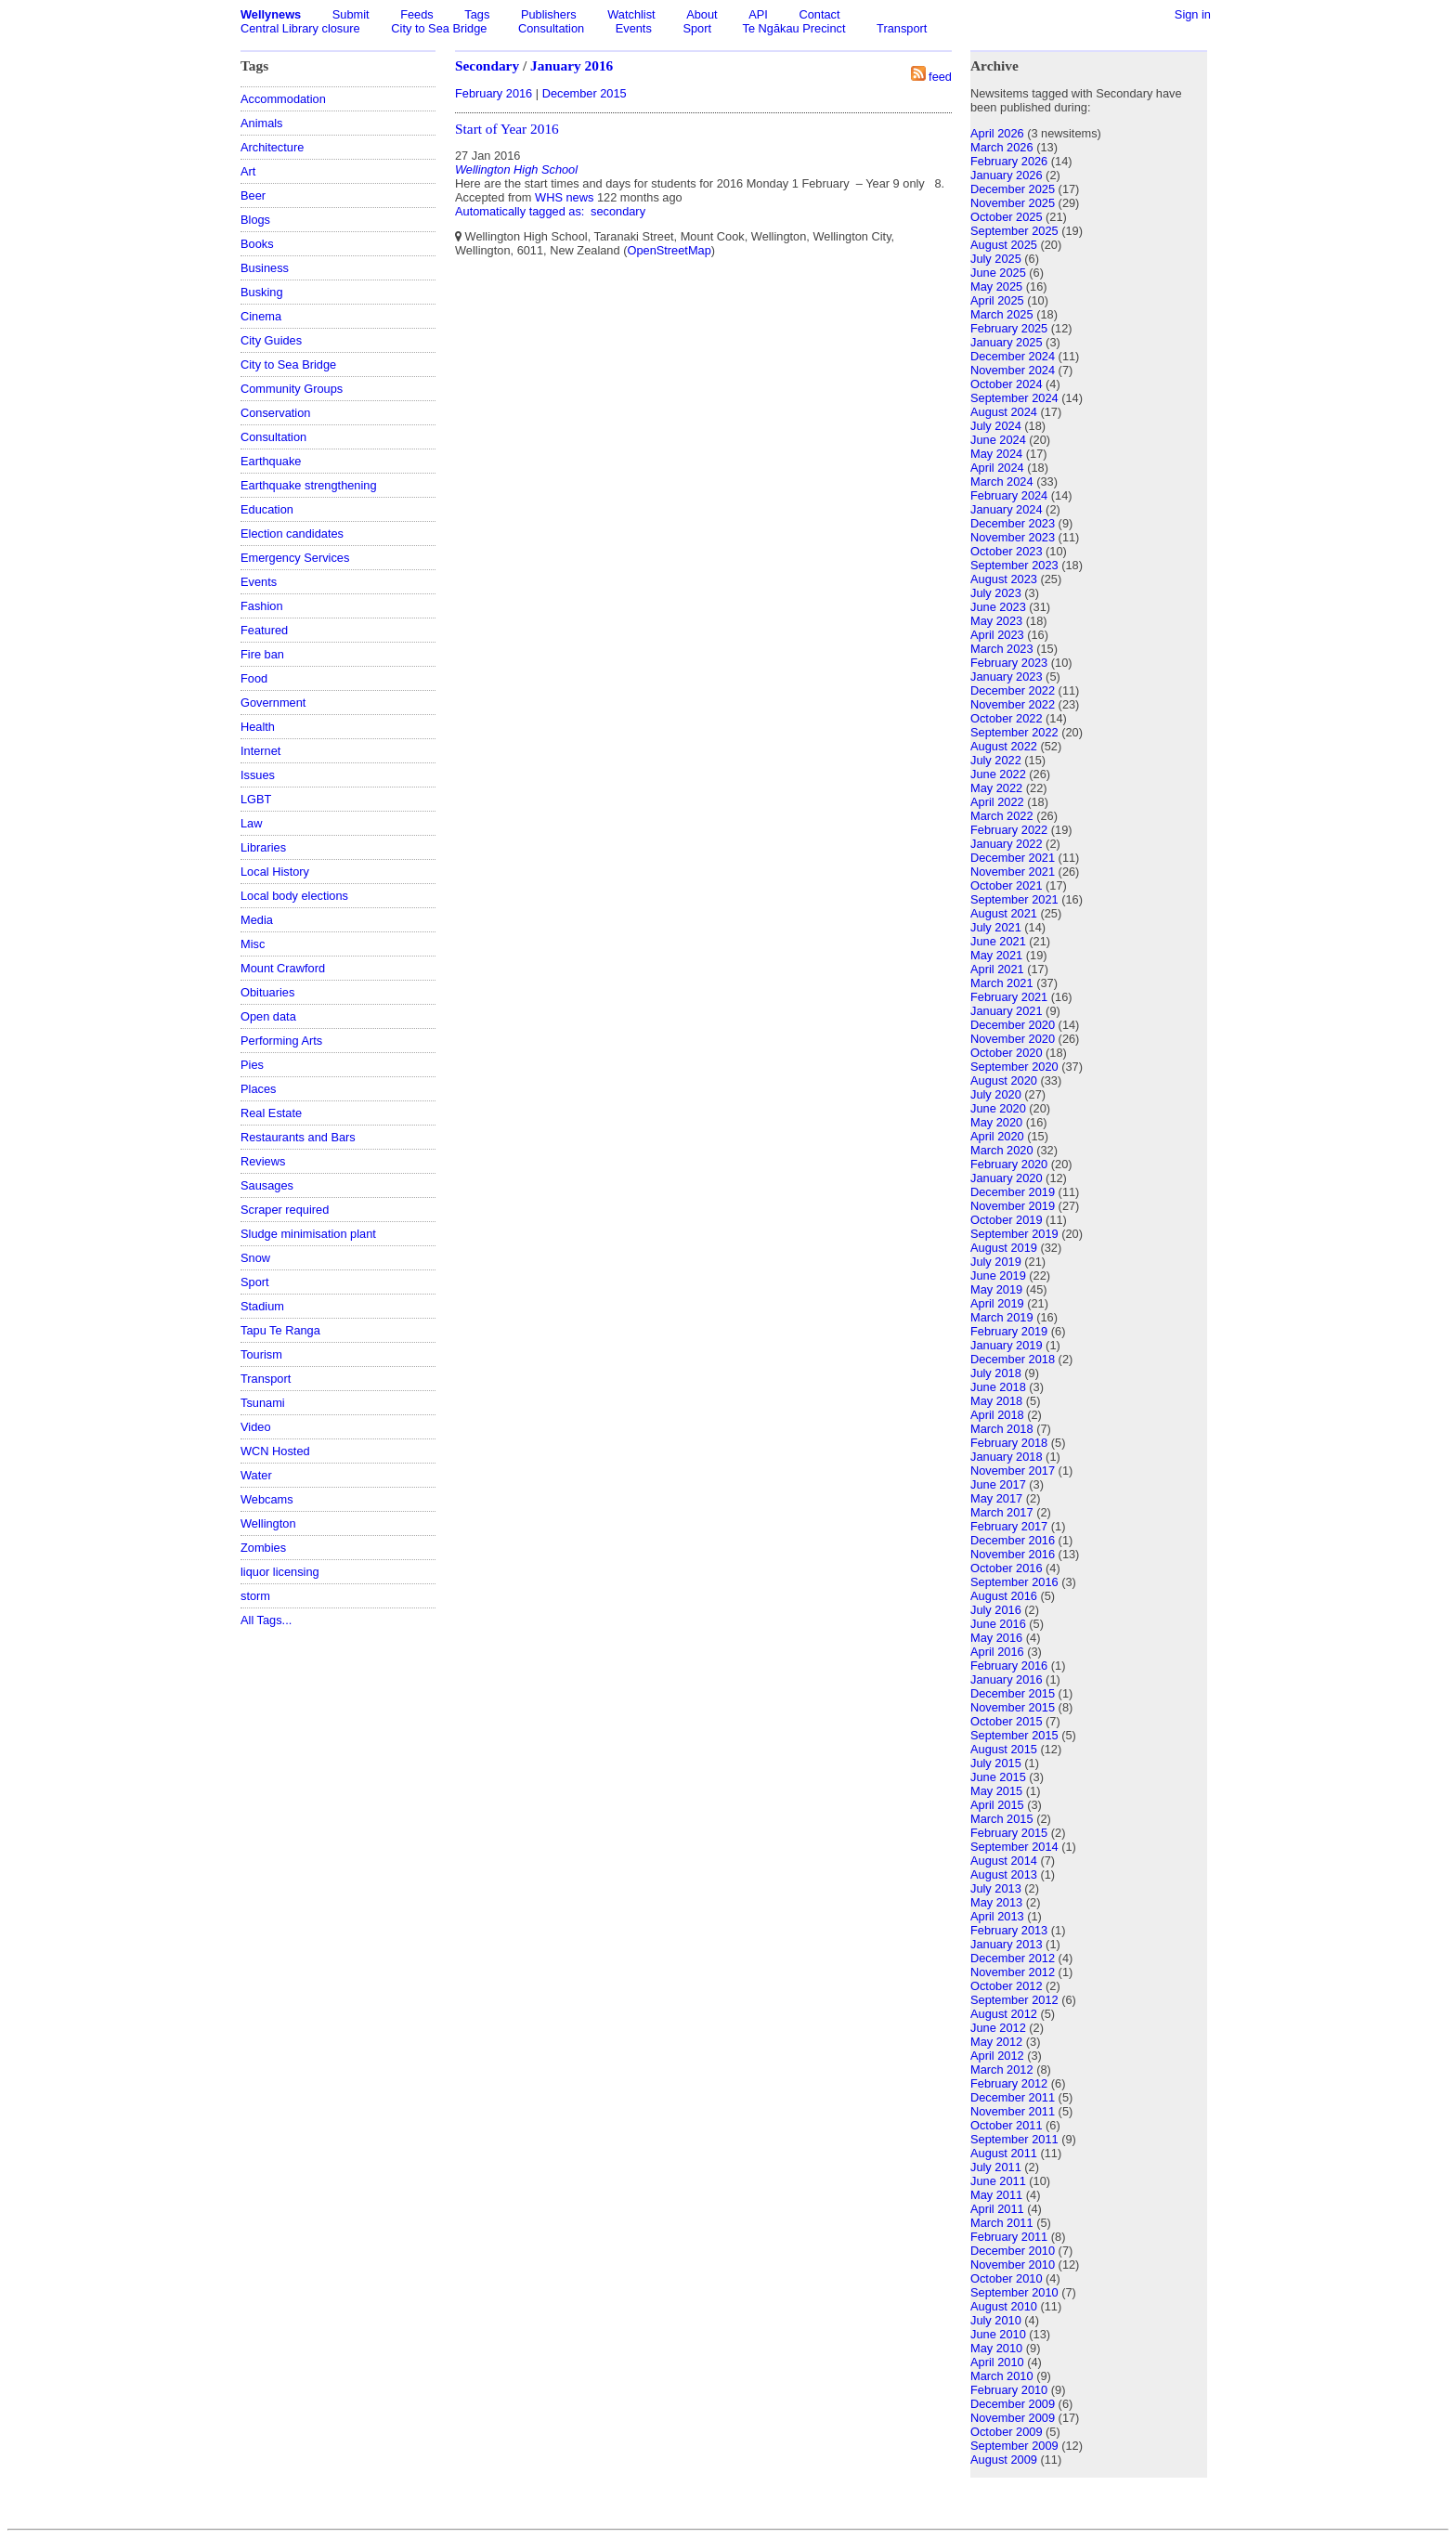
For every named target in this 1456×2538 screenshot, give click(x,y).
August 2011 (1003, 2153)
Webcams (266, 1499)
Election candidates (292, 533)
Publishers (549, 14)
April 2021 (997, 969)
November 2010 (1012, 2264)
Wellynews (270, 14)
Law (251, 823)
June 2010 (998, 2334)
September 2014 (1014, 1847)
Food (253, 678)
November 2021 (1012, 872)
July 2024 (995, 426)
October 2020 (1006, 1053)
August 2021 (1003, 913)
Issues (257, 775)
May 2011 (996, 2195)
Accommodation (283, 99)
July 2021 (995, 927)
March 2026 (1002, 147)
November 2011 (1012, 2111)
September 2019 (1014, 1234)
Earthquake (270, 461)
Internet (260, 751)
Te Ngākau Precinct (794, 28)
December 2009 (1012, 2404)
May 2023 (996, 621)
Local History (274, 872)
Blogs (255, 220)
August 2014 (1003, 1861)
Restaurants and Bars (298, 1137)
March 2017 (1002, 1512)
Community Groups (291, 389)
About (701, 14)
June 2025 (998, 273)
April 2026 (997, 133)
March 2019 (1002, 1317)
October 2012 (1006, 1986)
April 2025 (997, 300)
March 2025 (1002, 314)
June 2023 (998, 607)
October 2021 (1006, 885)
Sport (696, 28)
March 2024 (1002, 481)
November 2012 (1012, 1972)
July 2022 (995, 760)
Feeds (417, 14)
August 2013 (1003, 1874)
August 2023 (1003, 579)
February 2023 (1008, 663)
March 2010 (1002, 2376)
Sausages (266, 1185)
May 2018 (996, 1401)
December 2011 (1012, 2097)
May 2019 (996, 1289)
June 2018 (998, 1387)
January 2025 (1006, 342)
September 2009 (1014, 2446)
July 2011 (995, 2167)
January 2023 (1006, 676)
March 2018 (1002, 1429)
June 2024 (998, 440)
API (758, 14)
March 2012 (1002, 2069)
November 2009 (1012, 2418)
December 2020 (1012, 1025)
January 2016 (571, 65)
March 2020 (1002, 1150)
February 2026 (1008, 161)
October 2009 (1006, 2432)
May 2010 (996, 2348)
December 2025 (1012, 189)
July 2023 (995, 593)
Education (266, 509)
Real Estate (271, 1113)
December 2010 (1012, 2251)
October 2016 (1006, 1568)
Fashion (261, 606)
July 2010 (995, 2320)
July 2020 (995, 1094)
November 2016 (1012, 1554)
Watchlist (631, 14)
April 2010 (997, 2362)
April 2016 (997, 1652)
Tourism (261, 1354)
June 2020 (998, 1108)
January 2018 (1006, 1457)
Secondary (487, 65)
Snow (255, 1258)
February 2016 (493, 93)
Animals (261, 123)
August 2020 (1003, 1080)
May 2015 (996, 1791)
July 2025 (995, 259)
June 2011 (998, 2181)
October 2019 (1006, 1220)
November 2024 (1012, 370)
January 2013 (1006, 1944)
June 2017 (998, 1484)
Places (258, 1089)
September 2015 (1014, 1735)
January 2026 (1006, 175)
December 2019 (1012, 1192)
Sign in (1193, 14)
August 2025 (1003, 245)
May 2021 (996, 955)
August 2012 (1003, 2014)
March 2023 (1002, 649)
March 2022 (1002, 816)
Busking (261, 292)
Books (257, 244)
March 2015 (1002, 1819)
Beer (253, 195)
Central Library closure (300, 28)
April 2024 (997, 468)
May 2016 (996, 1638)
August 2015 (1003, 1749)
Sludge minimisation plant (308, 1234)
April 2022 (997, 802)
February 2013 (1008, 1930)
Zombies (263, 1548)
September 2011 (1014, 2139)
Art (247, 171)
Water (256, 1475)
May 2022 (996, 788)
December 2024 (1012, 356)
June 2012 (998, 2028)
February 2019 (1008, 1331)
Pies (252, 1065)
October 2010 (1006, 2278)
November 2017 (1012, 1470)
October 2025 (1006, 217)
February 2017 (1008, 1526)
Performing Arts (281, 1041)
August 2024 (1003, 412)
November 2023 (1012, 537)
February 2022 (1008, 830)
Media (256, 920)
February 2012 (1008, 2083)
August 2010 (1003, 2306)
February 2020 (1008, 1164)
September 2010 (1014, 2292)
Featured (264, 630)
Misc (252, 944)
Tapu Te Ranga (280, 1330)
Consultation (551, 28)
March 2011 (1002, 2223)
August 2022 (1003, 746)
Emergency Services (294, 558)
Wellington (268, 1523)
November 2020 (1012, 1039)
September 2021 (1014, 899)
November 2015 (1012, 1707)
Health (257, 727)
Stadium (262, 1306)
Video (255, 1427)
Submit (351, 14)
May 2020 (996, 1122)
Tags (476, 14)
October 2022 (1006, 718)
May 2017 (996, 1498)
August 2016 (1003, 1596)
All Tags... (266, 1620)
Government (273, 702)
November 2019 (1012, 1206)
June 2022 (998, 774)
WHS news (564, 197)
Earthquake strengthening (308, 485)
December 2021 (1012, 858)
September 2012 (1014, 2000)
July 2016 (995, 1610)
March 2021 (1002, 983)
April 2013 (997, 1916)
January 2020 (1006, 1178)
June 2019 (998, 1275)
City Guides (271, 340)
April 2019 (997, 1303)
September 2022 (1014, 732)
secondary (618, 211)
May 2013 (996, 1902)
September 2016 (1014, 1582)
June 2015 (998, 1777)
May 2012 (996, 2042)
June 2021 (998, 941)
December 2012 (1012, 1958)
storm (255, 1596)
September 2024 (1014, 398)
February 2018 (1008, 1443)
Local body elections (294, 896)
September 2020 (1014, 1067)
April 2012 (997, 2056)
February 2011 (1008, 2237)
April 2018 (997, 1415)
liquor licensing (279, 1572)
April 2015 (997, 1805)
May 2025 (996, 286)
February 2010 (1008, 2390)
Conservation (275, 413)
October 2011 (1006, 2125)
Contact (819, 14)
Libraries (263, 847)
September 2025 (1014, 231)
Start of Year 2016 (507, 129)
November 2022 (1012, 704)
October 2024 (1006, 384)
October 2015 (1006, 1721)
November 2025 (1012, 203)
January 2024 (1006, 509)
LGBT (255, 799)
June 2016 (998, 1624)
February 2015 (1008, 1833)
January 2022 (1006, 844)
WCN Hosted (275, 1451)
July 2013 (995, 1888)
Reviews (262, 1161)
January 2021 (1006, 1011)
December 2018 (1012, 1359)
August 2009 (1003, 2459)
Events (634, 28)
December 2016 (1012, 1540)
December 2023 (1012, 523)
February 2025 (1008, 328)
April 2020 (997, 1136)
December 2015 (584, 93)
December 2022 (1012, 690)
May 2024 (996, 454)
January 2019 (1006, 1345)
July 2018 (995, 1373)
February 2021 (1008, 997)
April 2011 (997, 2209)
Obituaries (267, 992)
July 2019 (995, 1262)
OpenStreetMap (668, 250)
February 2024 (1008, 495)
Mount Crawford (282, 968)
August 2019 (1003, 1248)
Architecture (272, 147)
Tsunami (262, 1403)
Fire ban (262, 654)
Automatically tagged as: (521, 211)
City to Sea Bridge (439, 28)
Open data (268, 1016)
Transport (902, 28)
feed (940, 77)
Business (264, 268)
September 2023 (1014, 565)
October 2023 (1006, 551)
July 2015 (995, 1763)
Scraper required (284, 1210)
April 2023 (997, 635)
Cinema (260, 316)
